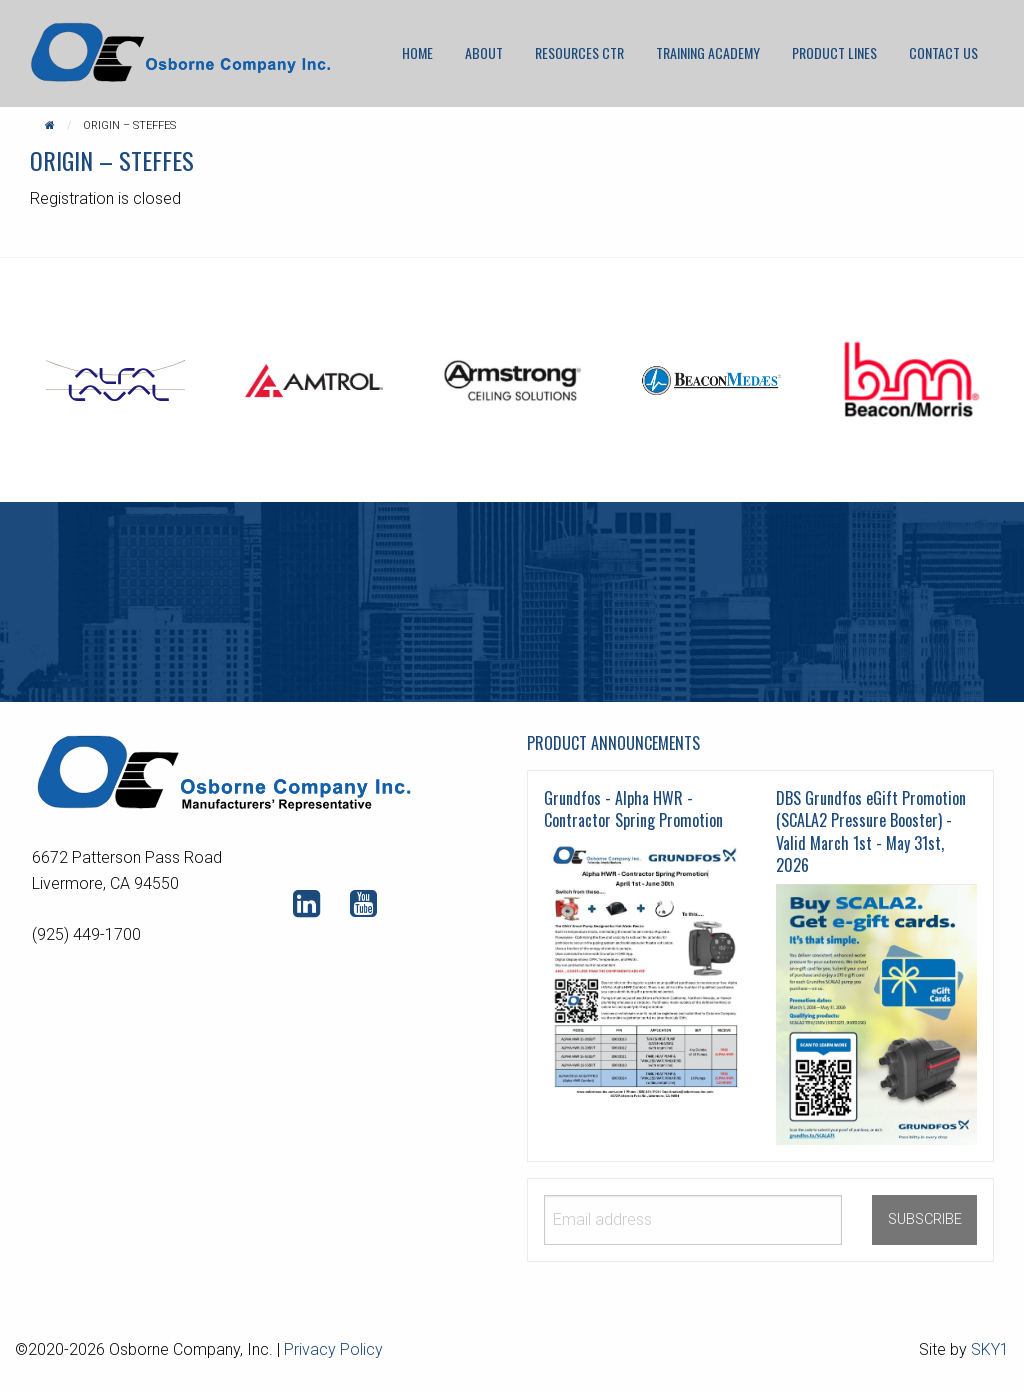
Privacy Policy (333, 1349)
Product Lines (834, 52)
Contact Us (943, 52)
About (484, 52)
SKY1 (990, 1349)
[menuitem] (417, 53)
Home (417, 52)
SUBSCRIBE (925, 1219)
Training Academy (708, 52)
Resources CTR (579, 52)
